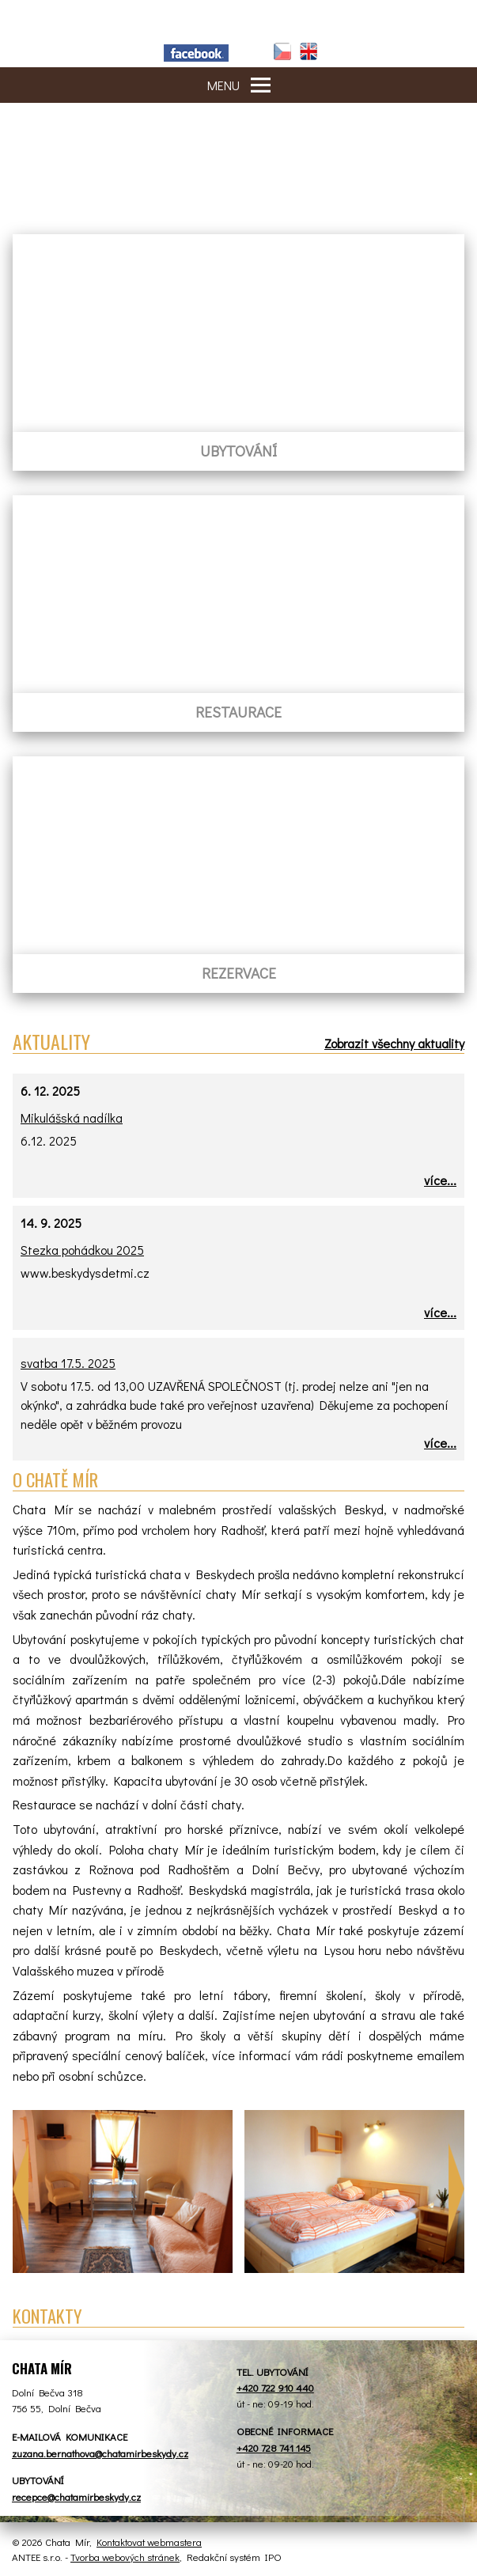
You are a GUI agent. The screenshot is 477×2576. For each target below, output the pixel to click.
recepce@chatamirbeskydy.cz (76, 2496)
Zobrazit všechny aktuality (394, 1043)
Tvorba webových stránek (125, 2556)
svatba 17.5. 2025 (68, 1362)
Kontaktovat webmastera (149, 2541)
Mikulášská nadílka (72, 1117)
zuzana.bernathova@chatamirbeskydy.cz (100, 2453)
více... (440, 1180)
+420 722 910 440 (275, 2387)
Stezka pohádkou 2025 (82, 1249)
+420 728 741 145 (274, 2447)
